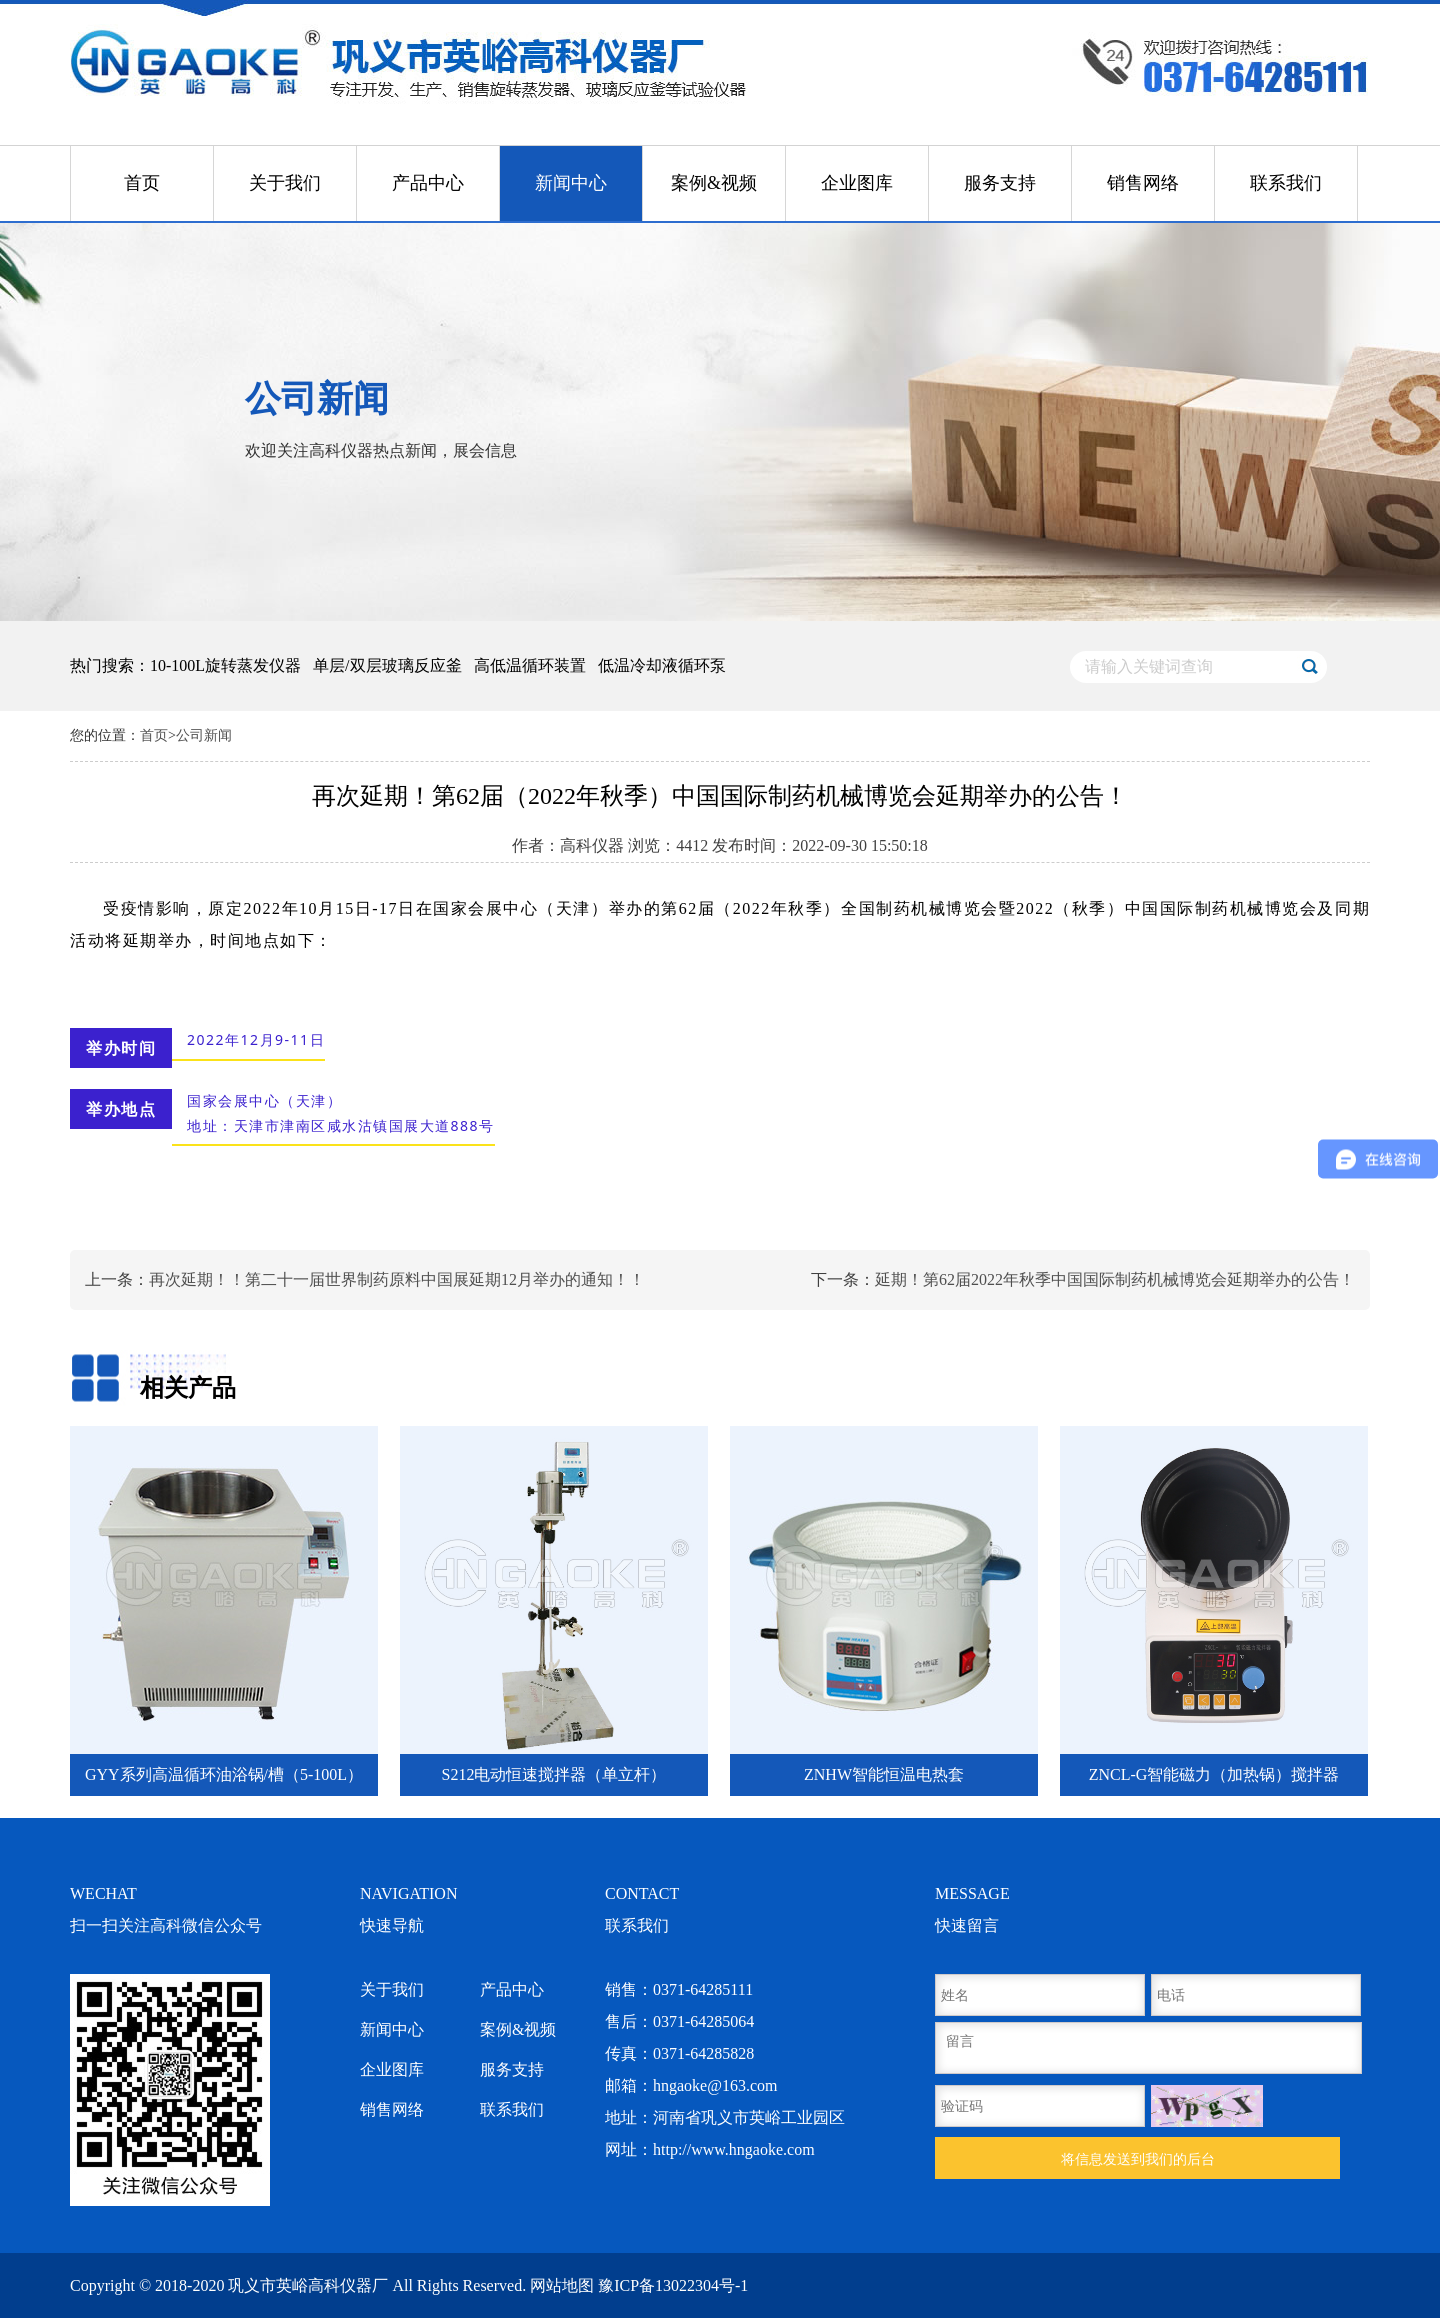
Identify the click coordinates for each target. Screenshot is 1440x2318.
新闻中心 (571, 183)
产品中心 (428, 183)
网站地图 (562, 2285)
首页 (142, 183)
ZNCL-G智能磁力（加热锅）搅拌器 (1214, 1774)
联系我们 (1286, 183)
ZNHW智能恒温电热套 (884, 1774)
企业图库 (857, 183)
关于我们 (285, 183)
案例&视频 (714, 183)
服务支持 (1000, 183)
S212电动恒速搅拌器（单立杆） (554, 1774)
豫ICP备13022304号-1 (673, 2285)
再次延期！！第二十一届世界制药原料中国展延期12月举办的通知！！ (397, 1279)
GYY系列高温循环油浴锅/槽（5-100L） (224, 1774)
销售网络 (1143, 183)
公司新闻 (204, 735)
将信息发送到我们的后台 (1138, 2159)
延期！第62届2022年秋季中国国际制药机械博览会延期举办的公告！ (1115, 1279)
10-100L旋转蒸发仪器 (225, 665)
